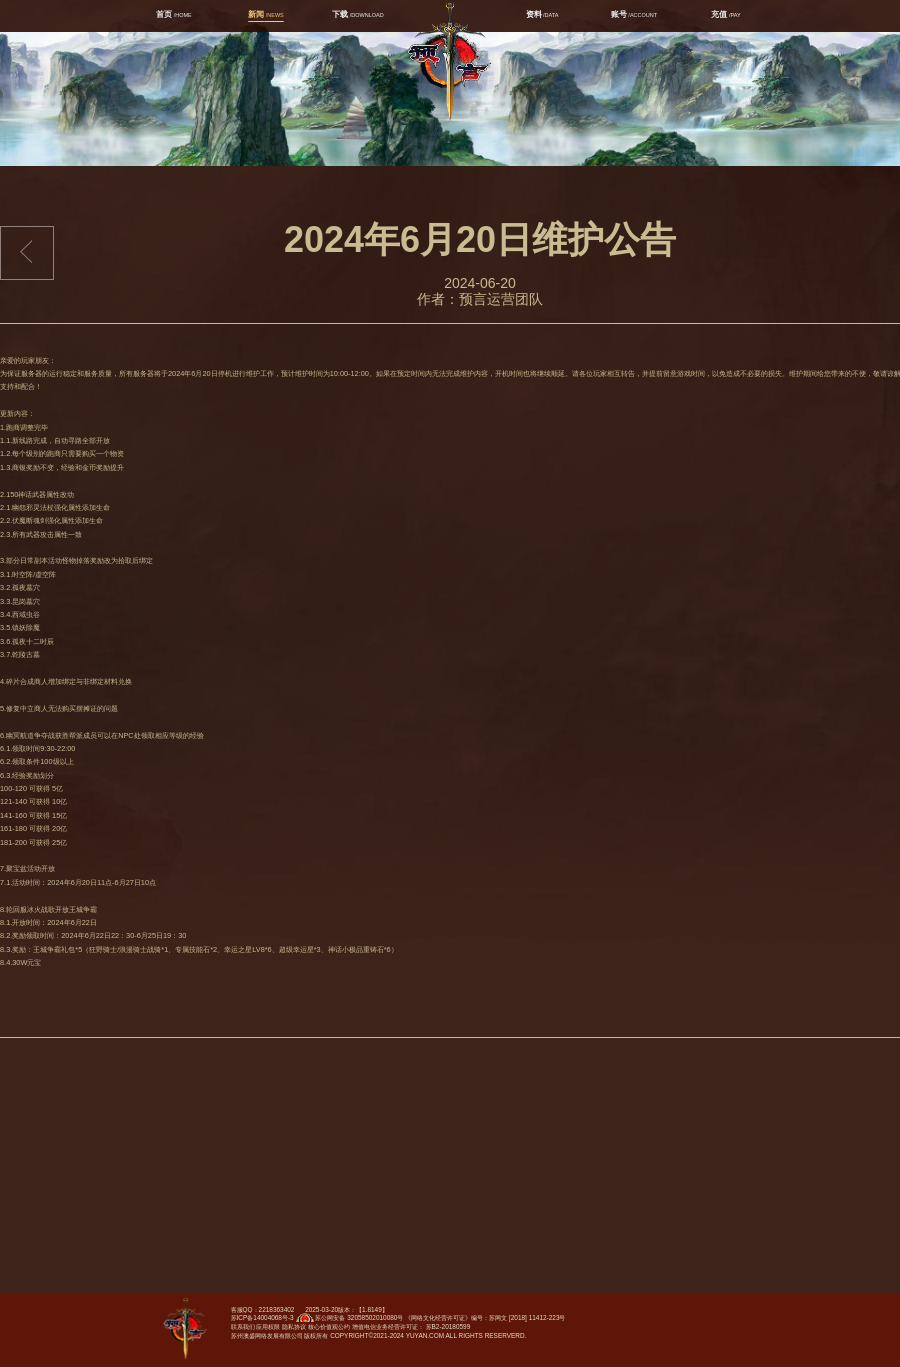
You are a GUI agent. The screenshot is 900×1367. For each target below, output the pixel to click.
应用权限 (268, 1326)
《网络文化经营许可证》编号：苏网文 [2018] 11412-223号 (485, 1317)
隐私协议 (294, 1326)
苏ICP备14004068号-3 (262, 1317)
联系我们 (243, 1326)
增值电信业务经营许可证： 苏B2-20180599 (411, 1326)
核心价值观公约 (329, 1326)
